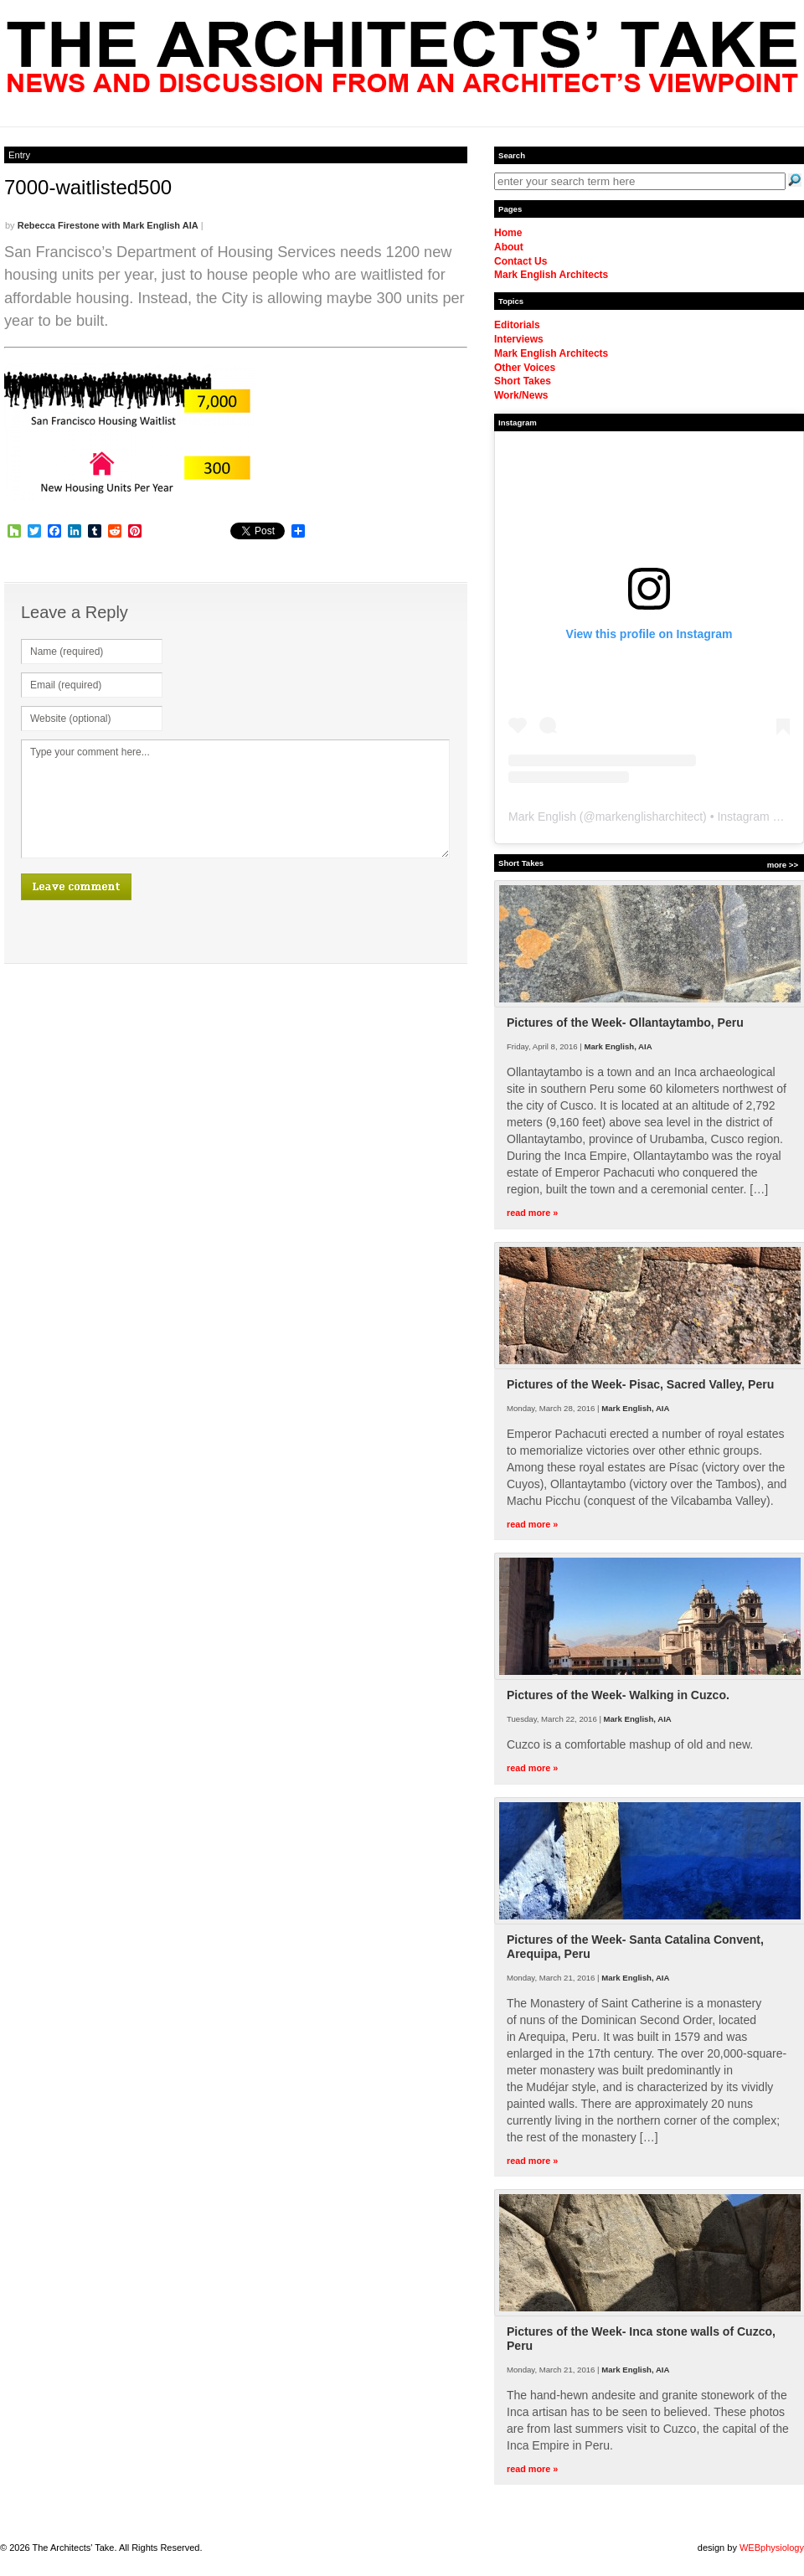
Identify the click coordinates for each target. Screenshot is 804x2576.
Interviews (519, 339)
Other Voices (524, 368)
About (508, 247)
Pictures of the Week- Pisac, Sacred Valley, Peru (640, 1384)
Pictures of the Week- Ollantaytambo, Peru (625, 1022)
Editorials (517, 325)
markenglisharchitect (649, 816)
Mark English (542, 816)
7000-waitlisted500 (88, 187)
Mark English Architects (551, 275)
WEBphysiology (772, 2548)
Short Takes (522, 381)
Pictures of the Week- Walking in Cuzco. (618, 1695)
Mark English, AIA (618, 1046)
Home (508, 233)
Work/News (521, 395)
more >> (782, 864)
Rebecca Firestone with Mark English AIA (108, 225)
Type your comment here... (235, 798)
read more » (532, 1213)
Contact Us (520, 261)
